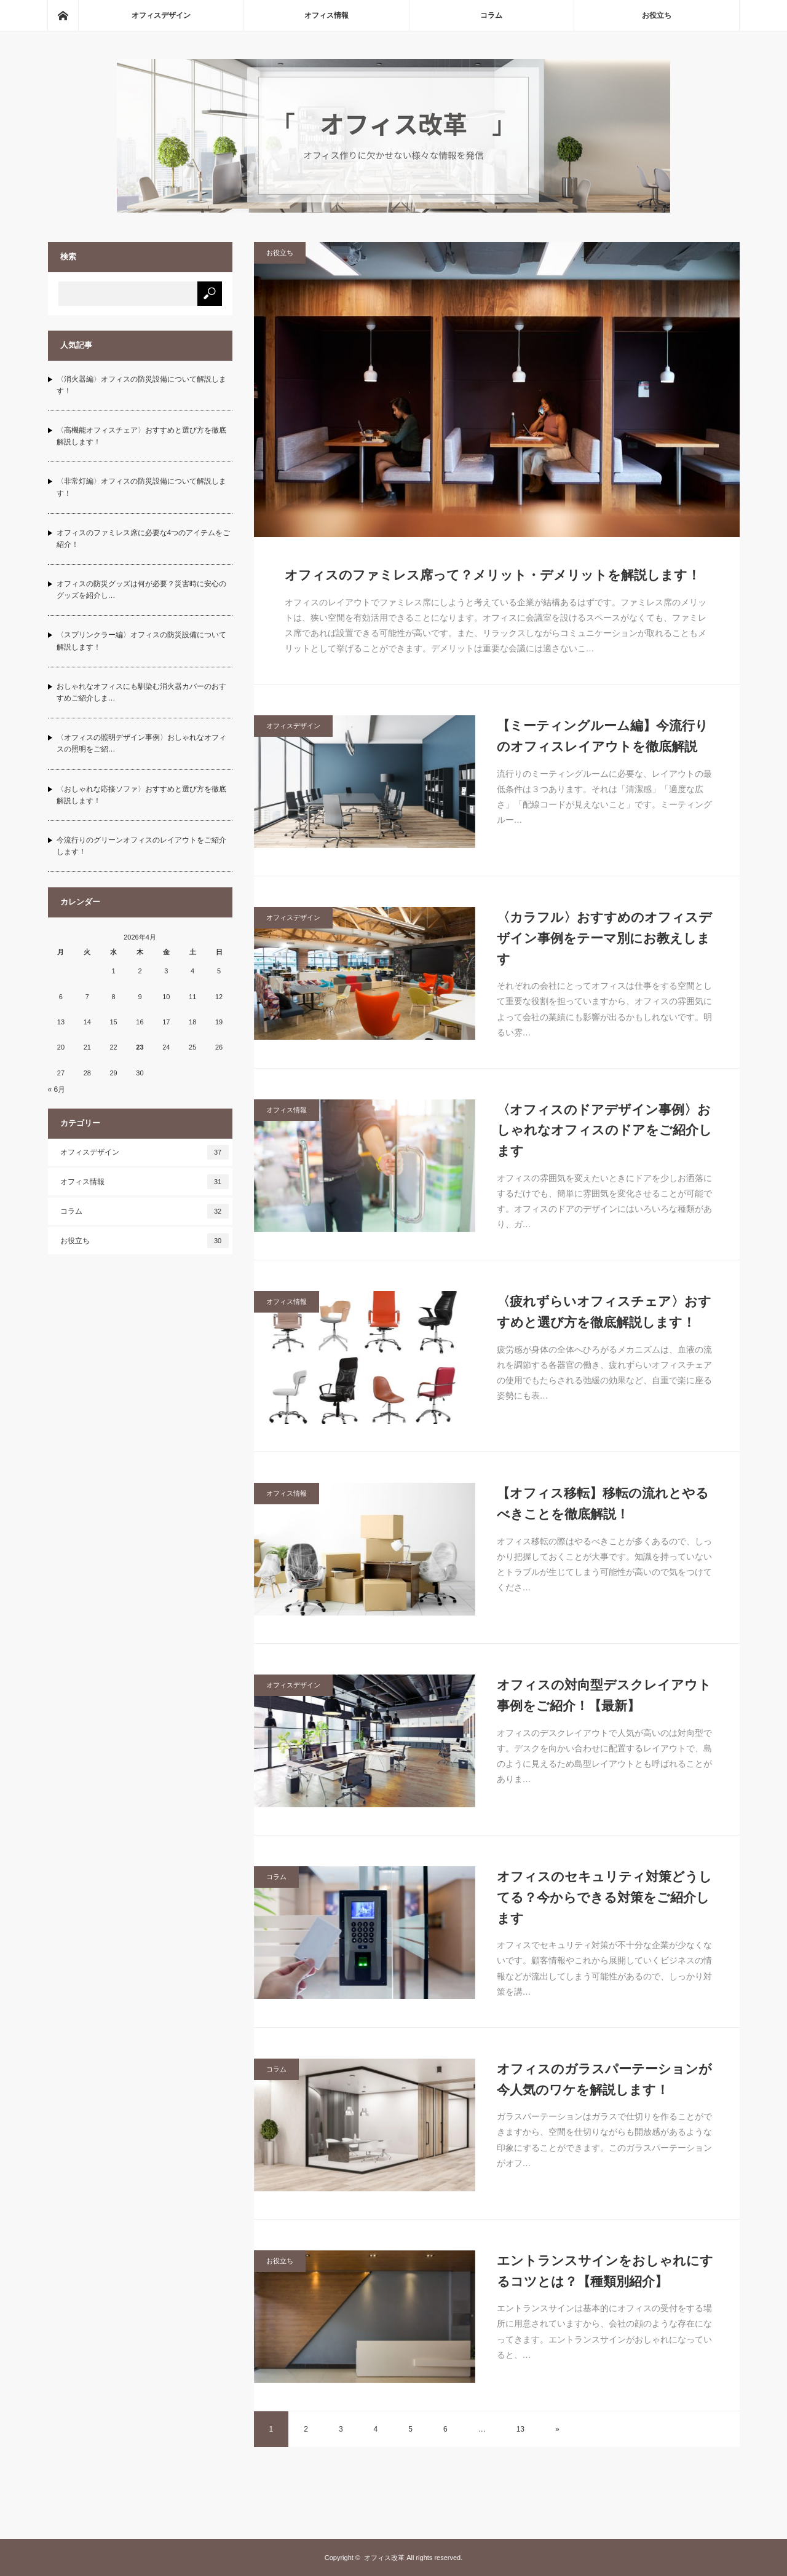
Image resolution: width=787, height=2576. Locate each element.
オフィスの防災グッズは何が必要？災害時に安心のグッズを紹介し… (141, 589)
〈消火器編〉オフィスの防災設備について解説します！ (141, 385)
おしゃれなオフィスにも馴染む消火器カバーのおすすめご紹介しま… (141, 692)
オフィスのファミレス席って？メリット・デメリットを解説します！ (492, 575)
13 (520, 2429)
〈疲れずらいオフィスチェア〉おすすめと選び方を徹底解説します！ (604, 1311)
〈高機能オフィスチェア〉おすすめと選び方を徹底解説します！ (141, 436)
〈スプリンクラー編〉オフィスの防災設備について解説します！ (141, 640)
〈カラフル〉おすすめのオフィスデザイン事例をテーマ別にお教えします (604, 937)
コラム (491, 15)
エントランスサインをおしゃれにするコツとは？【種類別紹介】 (605, 2270)
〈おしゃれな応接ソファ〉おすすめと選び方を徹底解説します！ (141, 795)
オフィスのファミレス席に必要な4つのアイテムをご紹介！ (144, 538)
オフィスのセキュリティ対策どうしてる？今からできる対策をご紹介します (604, 1897)
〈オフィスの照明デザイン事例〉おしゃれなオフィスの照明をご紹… (141, 743)
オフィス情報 (326, 15)
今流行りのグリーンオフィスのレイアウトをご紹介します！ (141, 846)
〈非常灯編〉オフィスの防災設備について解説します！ (141, 487)
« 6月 (57, 1089)
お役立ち (656, 15)
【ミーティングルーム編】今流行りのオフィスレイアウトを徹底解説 (602, 735)
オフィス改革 (384, 2557)
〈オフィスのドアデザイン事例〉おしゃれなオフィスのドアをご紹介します (604, 1130)
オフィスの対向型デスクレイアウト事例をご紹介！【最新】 (604, 1695)
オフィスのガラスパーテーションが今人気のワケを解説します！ (604, 2079)
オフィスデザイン (161, 15)
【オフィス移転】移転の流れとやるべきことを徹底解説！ (603, 1503)
